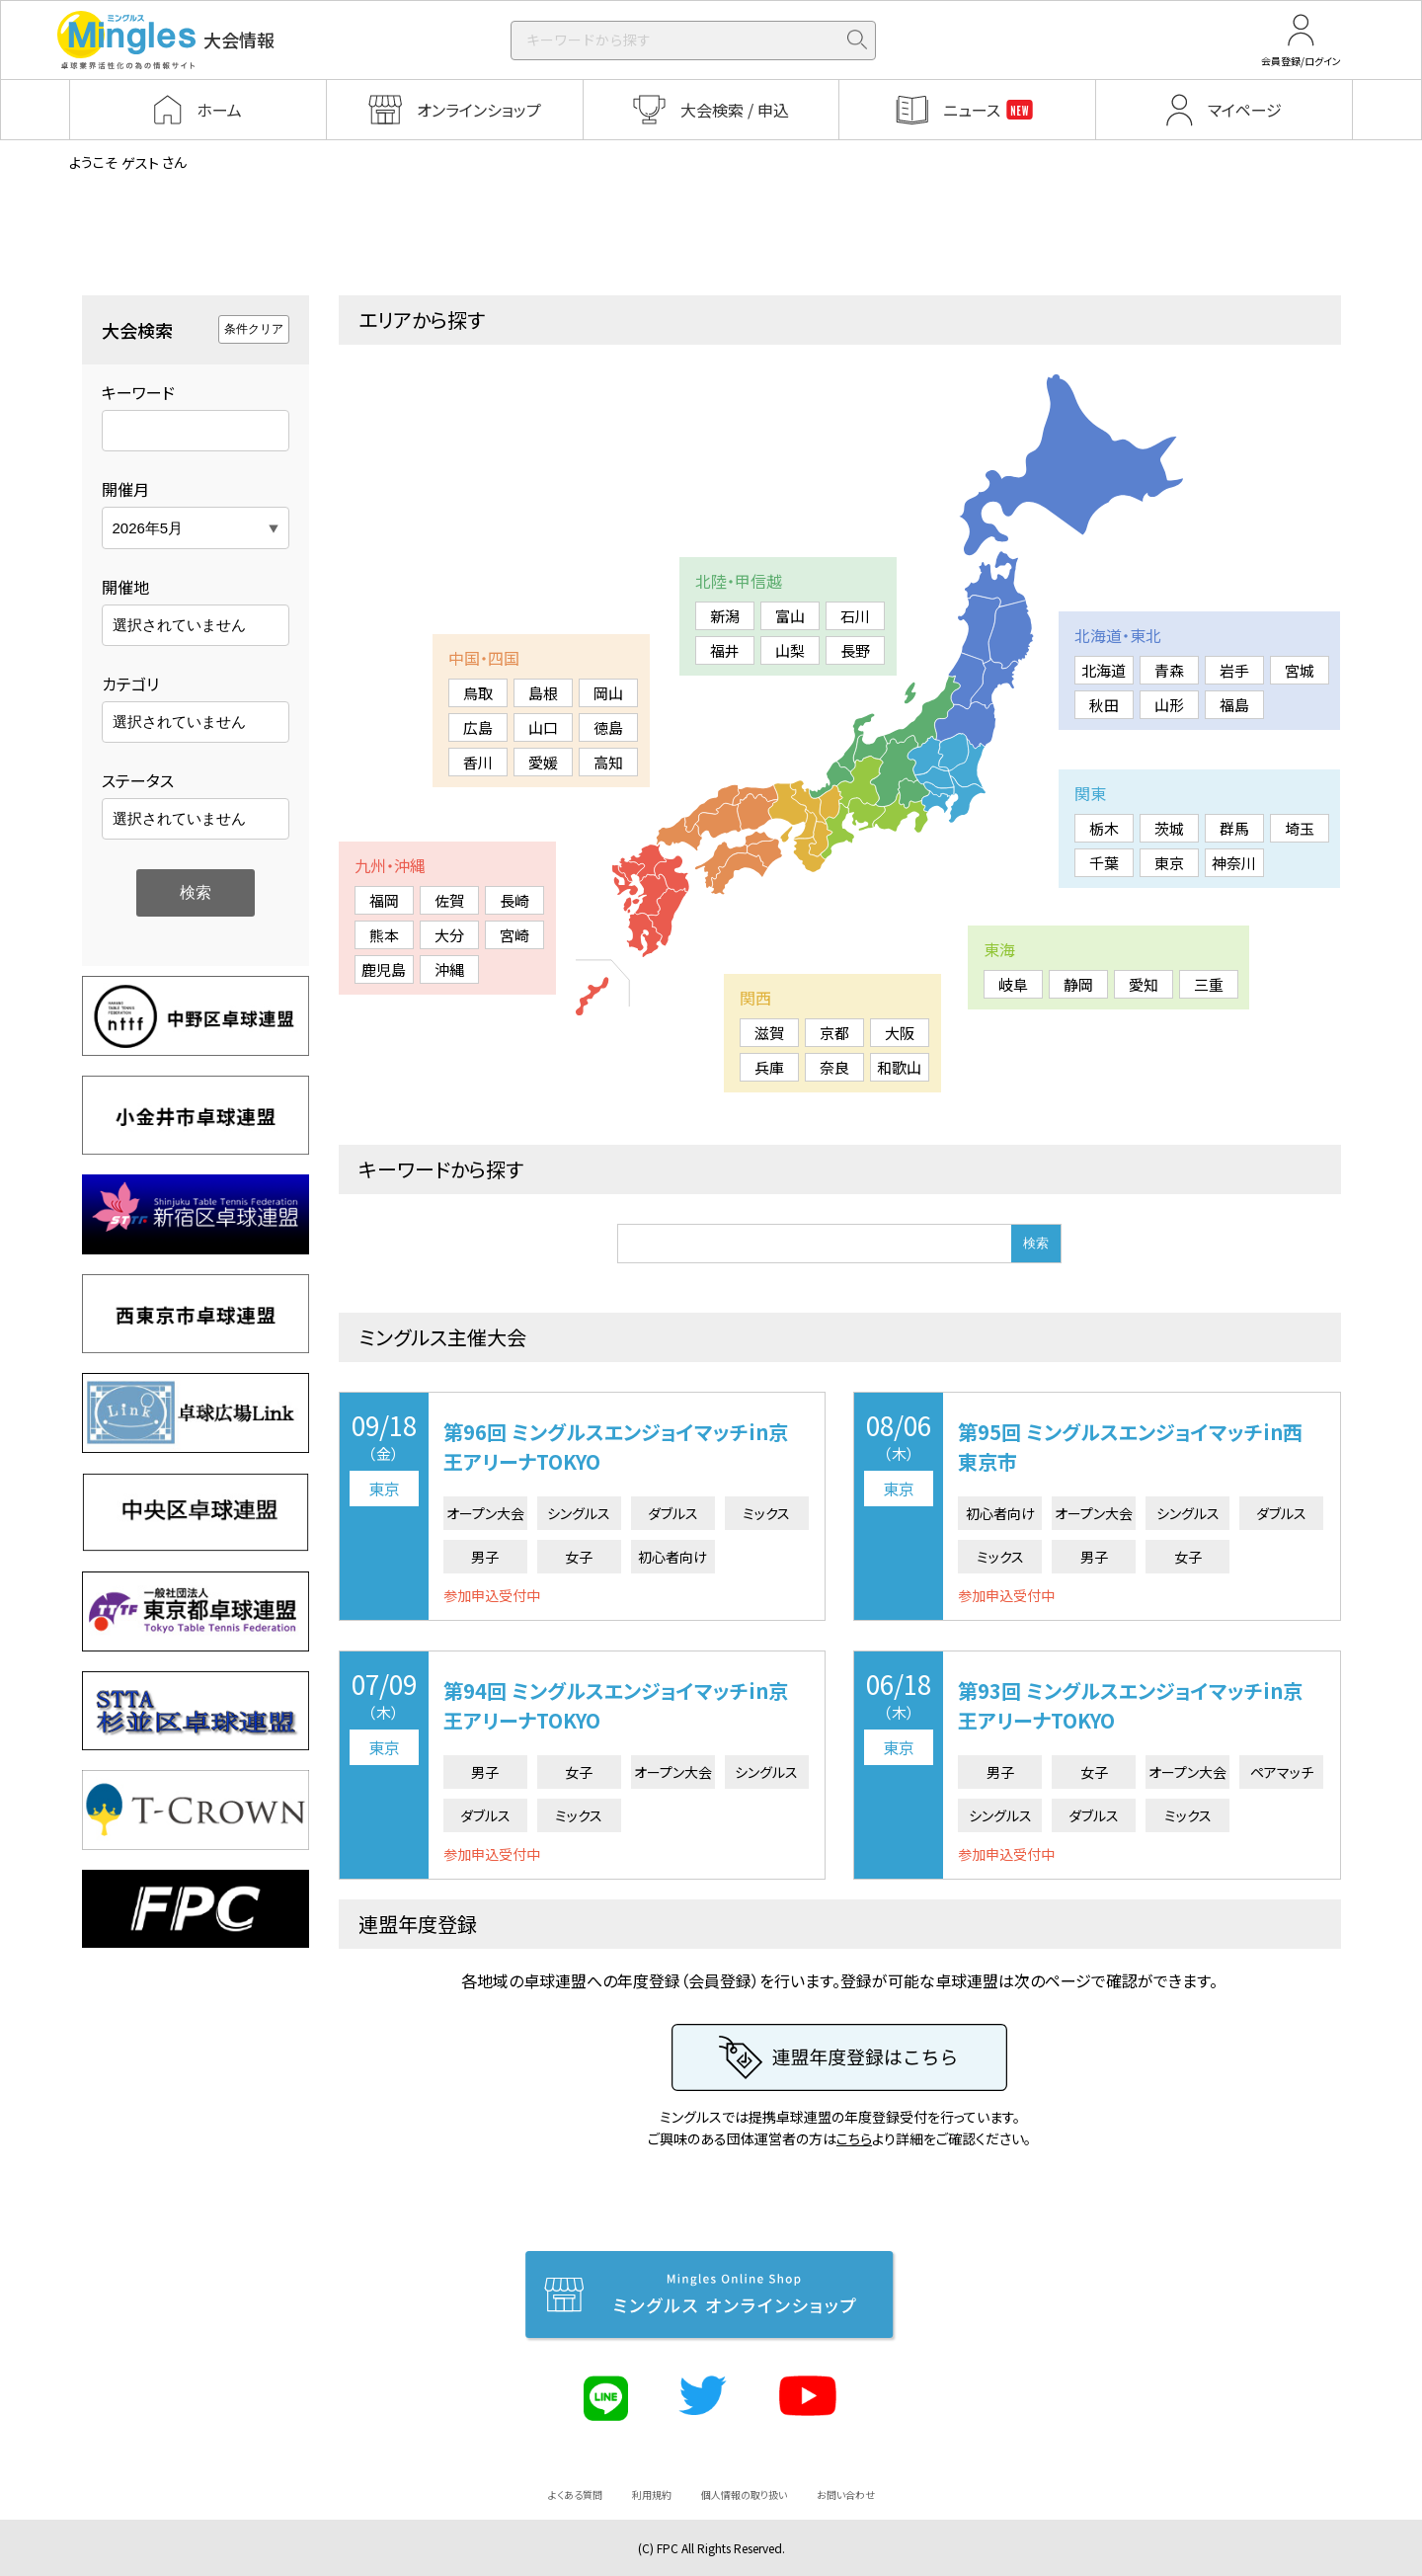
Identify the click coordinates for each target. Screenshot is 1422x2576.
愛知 (1143, 984)
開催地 (125, 587)
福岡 (384, 900)
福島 (1234, 704)
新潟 (725, 615)
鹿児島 (383, 969)
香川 (478, 762)
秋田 (1104, 704)
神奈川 (1234, 862)
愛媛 (543, 762)
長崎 (514, 900)
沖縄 (449, 969)
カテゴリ (130, 683)
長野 (855, 650)
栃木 (1104, 828)
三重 (1209, 984)
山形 (1169, 704)
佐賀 (449, 900)
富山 (790, 615)
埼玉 (1299, 828)
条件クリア (253, 329)
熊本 (384, 935)
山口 (543, 727)
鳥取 (478, 693)
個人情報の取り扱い (744, 2494)
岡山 (608, 693)
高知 (608, 762)
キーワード (138, 392)
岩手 (1234, 670)
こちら (854, 2138)
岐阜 (1013, 984)
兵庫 (769, 1067)
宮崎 (514, 935)
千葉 (1104, 862)
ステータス (138, 780)
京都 (834, 1032)
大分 (449, 935)
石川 (855, 615)
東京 (1169, 862)
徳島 (608, 727)
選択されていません (179, 624)
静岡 (1078, 984)
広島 (478, 727)
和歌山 (899, 1067)
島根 (543, 693)
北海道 (1103, 670)
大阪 (899, 1032)
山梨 (790, 650)
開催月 (125, 489)
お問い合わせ (846, 2494)
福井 (725, 650)
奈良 (834, 1067)
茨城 (1169, 828)
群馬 (1234, 828)
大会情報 (166, 40)
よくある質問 (575, 2494)
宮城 (1299, 670)
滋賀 (769, 1032)
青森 (1169, 670)
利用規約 (652, 2494)
